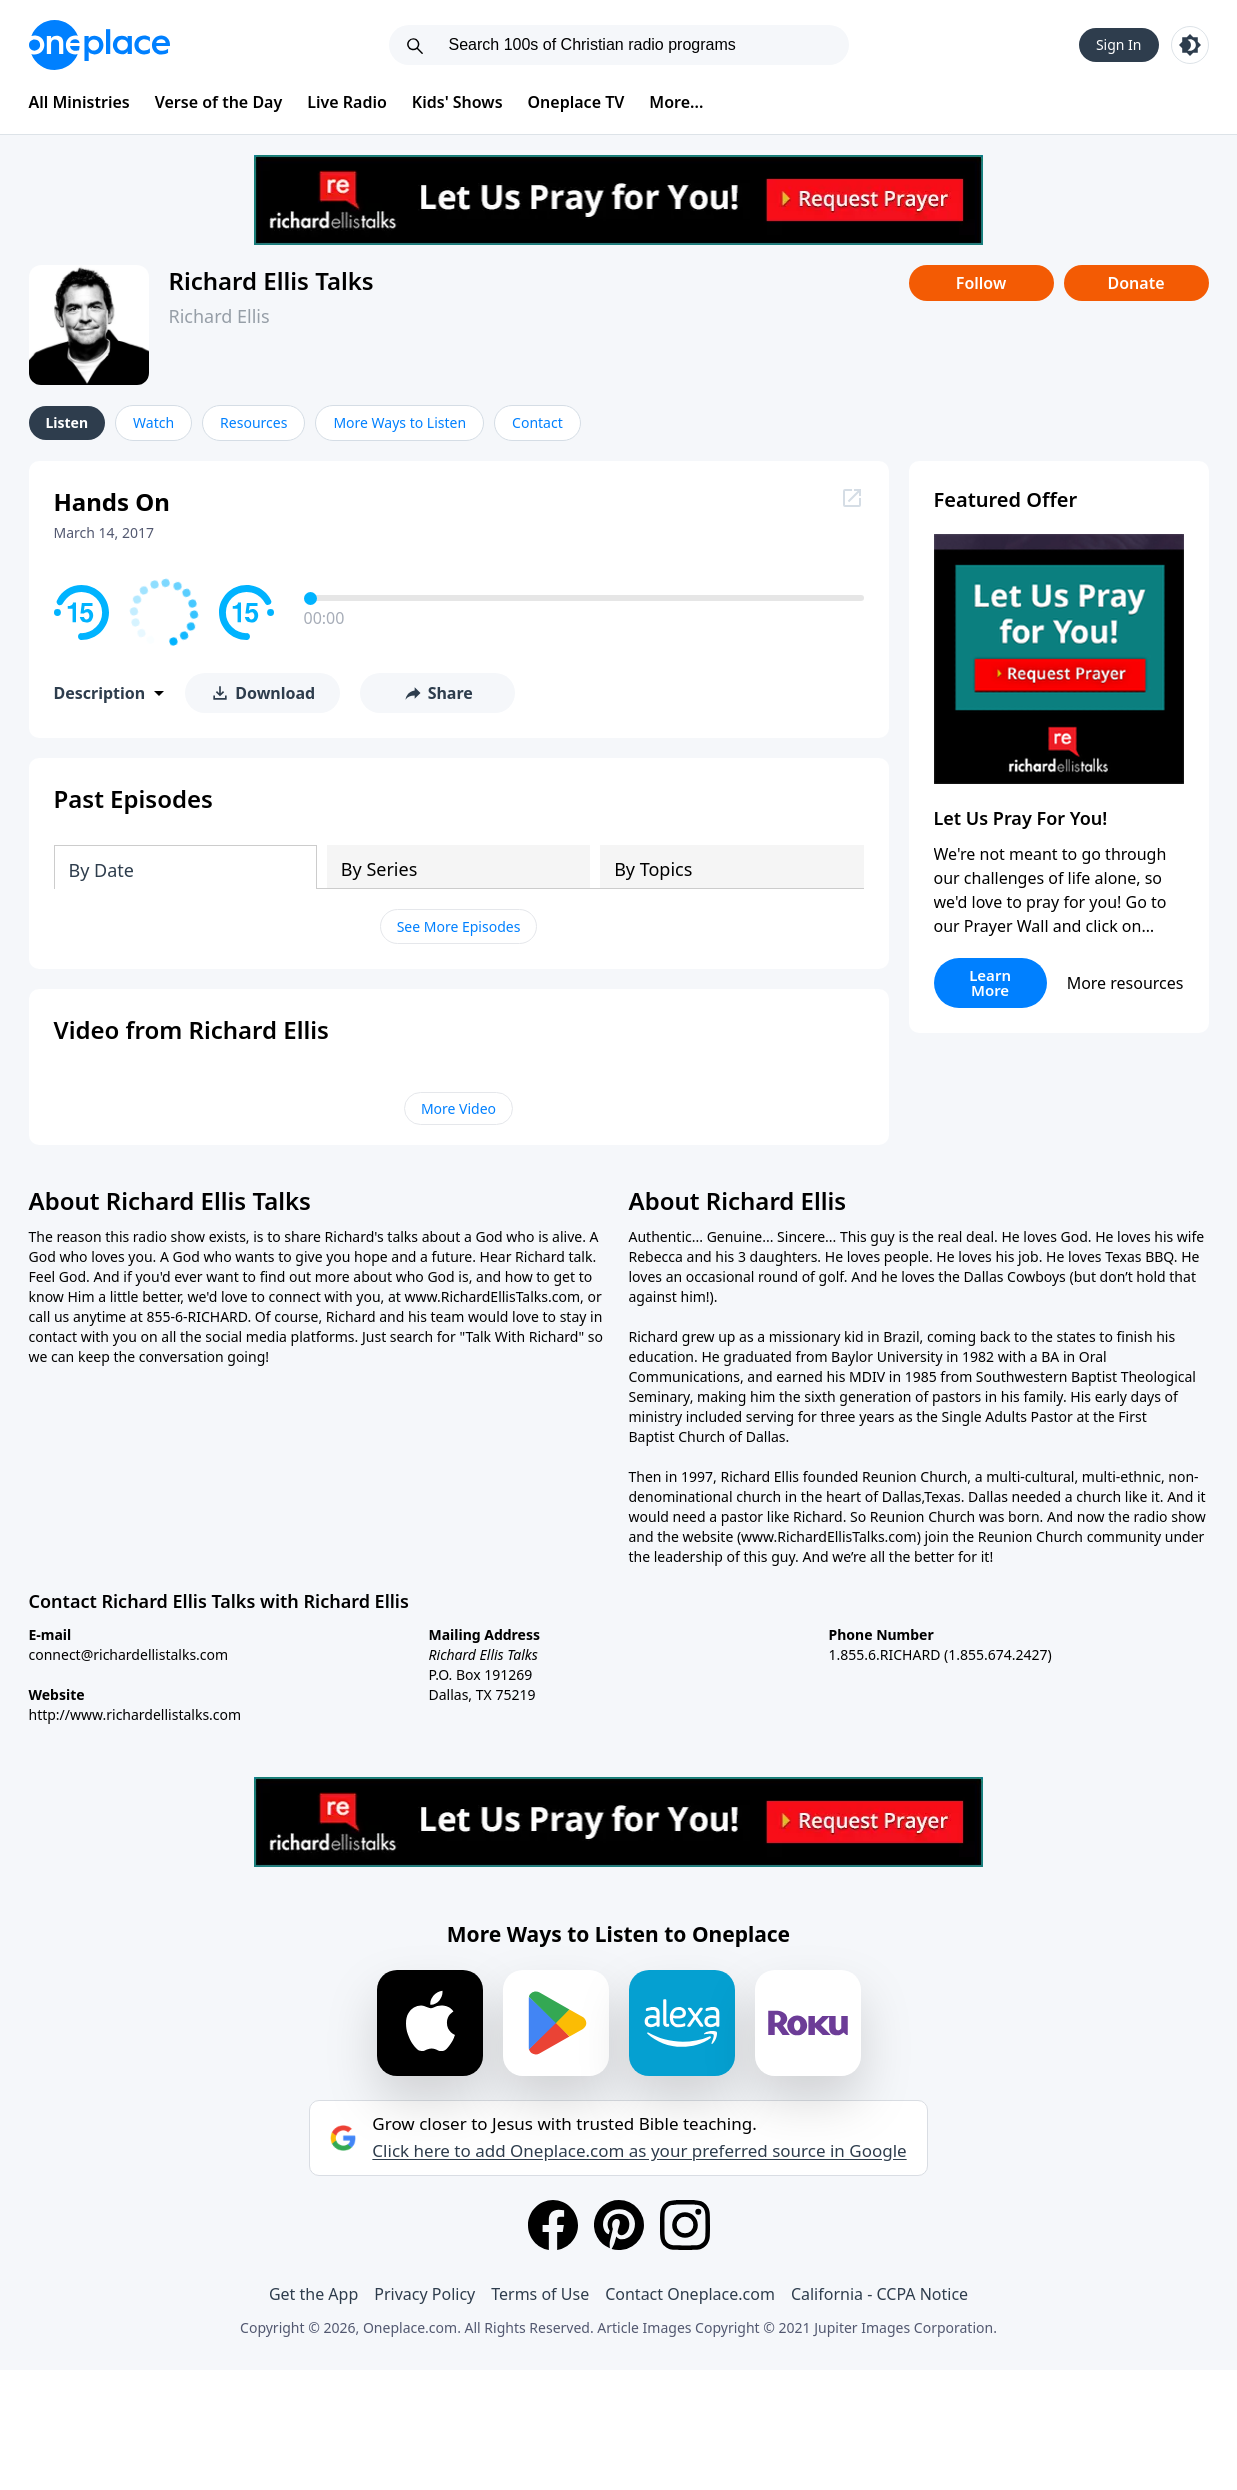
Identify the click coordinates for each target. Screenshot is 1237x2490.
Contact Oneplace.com (690, 2294)
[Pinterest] (619, 2225)
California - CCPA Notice (879, 2294)
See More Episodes (459, 926)
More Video (458, 1108)
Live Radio (347, 102)
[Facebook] (553, 2225)
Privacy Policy (424, 2294)
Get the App (313, 2294)
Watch (153, 422)
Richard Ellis (219, 316)
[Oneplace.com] (99, 45)
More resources (1125, 983)
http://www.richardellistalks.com (135, 1714)
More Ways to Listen (399, 422)
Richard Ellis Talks (271, 280)
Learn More (990, 982)
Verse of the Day (219, 102)
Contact (537, 422)
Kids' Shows (457, 102)
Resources (253, 422)
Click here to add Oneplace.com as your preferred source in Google (639, 2151)
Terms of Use (540, 2294)
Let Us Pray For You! (1021, 818)
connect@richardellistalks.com (129, 1654)
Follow (981, 283)
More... (676, 102)
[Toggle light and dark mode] (1190, 45)
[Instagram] (685, 2225)
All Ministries (79, 102)
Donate (1135, 283)
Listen (67, 422)
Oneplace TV (576, 102)
